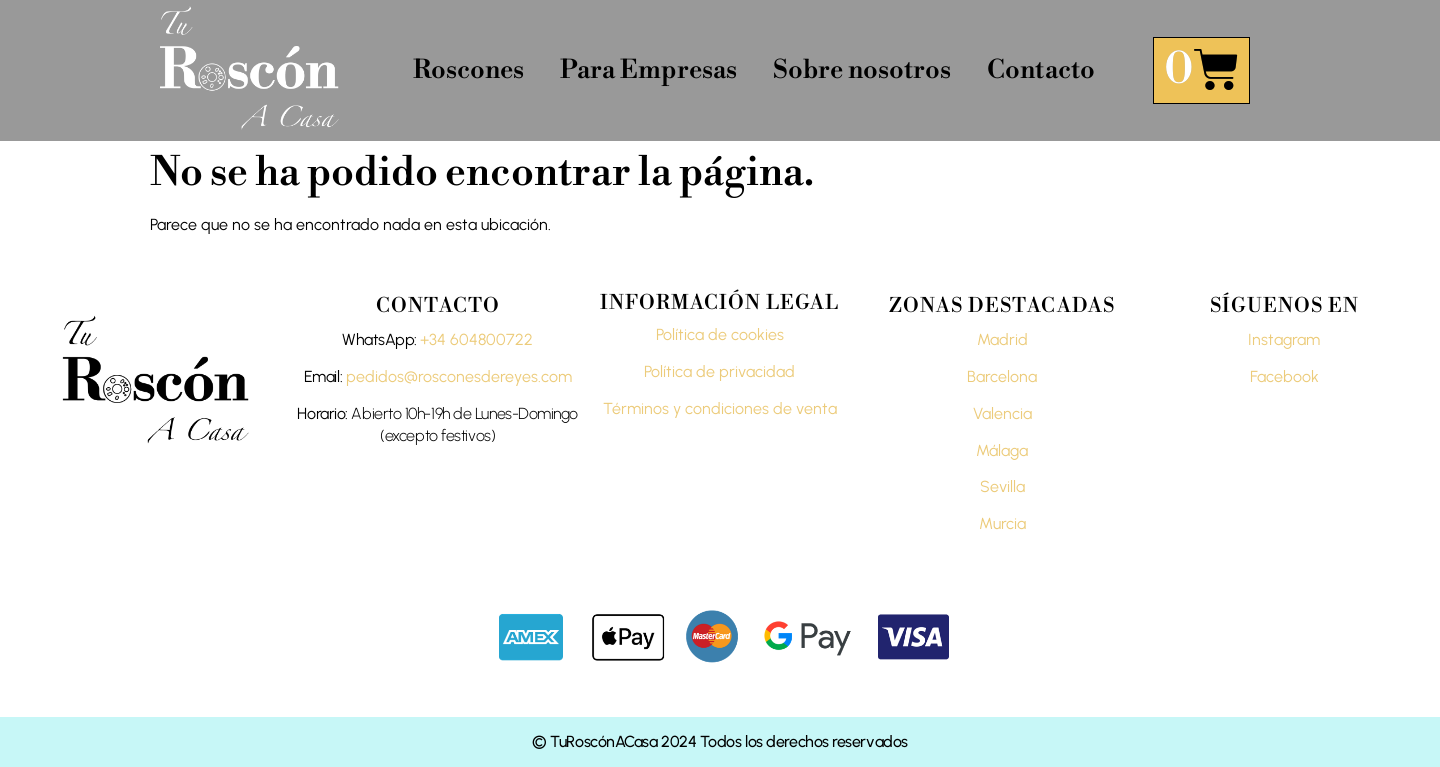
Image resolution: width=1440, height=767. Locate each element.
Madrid (1002, 339)
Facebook (1284, 376)
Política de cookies (720, 334)
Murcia (1002, 523)
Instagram (1284, 339)
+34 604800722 (476, 339)
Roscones (468, 70)
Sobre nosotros (862, 70)
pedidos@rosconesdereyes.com (459, 376)
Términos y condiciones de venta (720, 408)
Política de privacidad (719, 371)
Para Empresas (648, 70)
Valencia (1002, 413)
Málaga (1002, 450)
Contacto (1041, 70)
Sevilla (1002, 486)
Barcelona (1002, 376)
